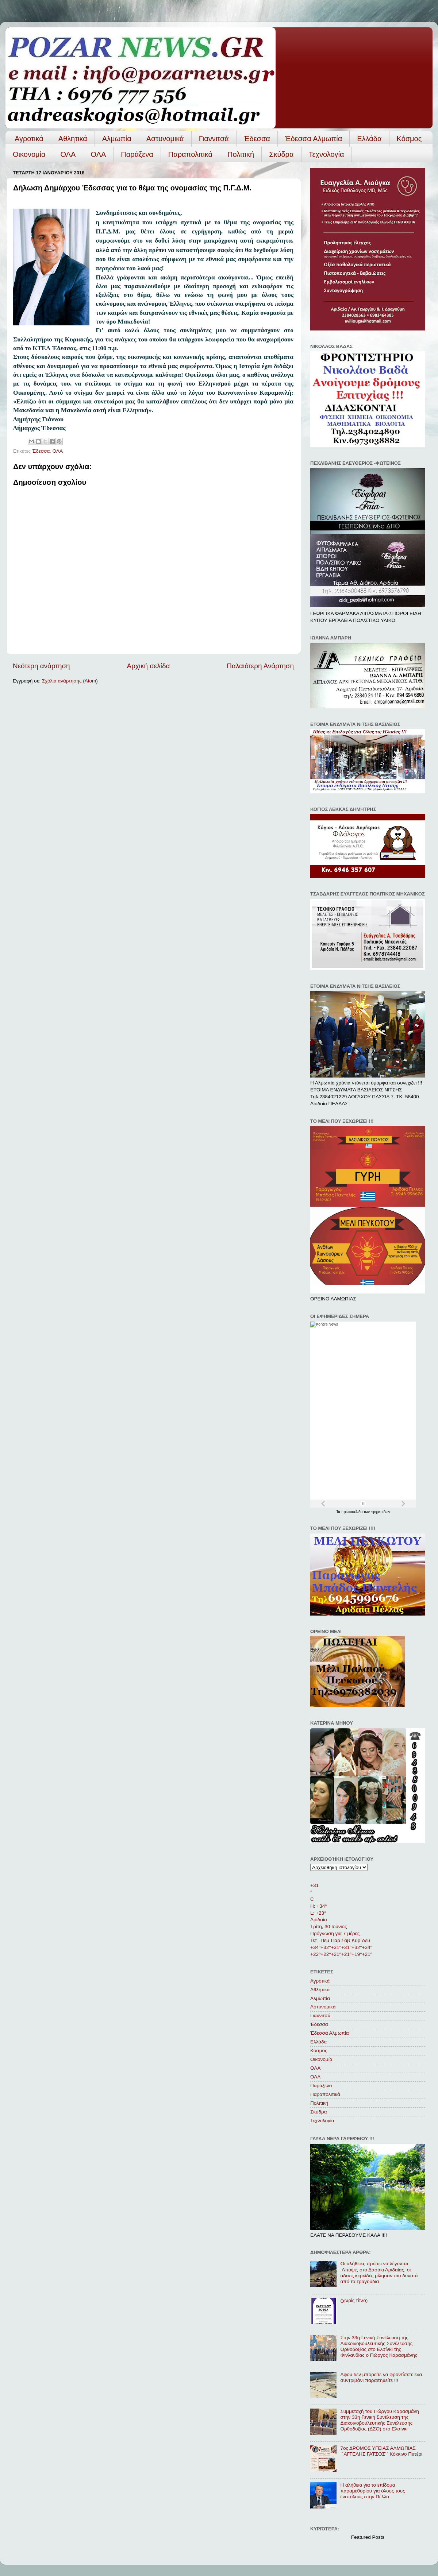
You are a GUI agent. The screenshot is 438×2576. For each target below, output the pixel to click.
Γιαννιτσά (214, 139)
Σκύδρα (281, 154)
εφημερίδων (380, 1512)
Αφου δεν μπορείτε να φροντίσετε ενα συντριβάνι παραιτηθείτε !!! (381, 2377)
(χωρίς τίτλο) (354, 2300)
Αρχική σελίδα (148, 666)
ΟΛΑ (68, 154)
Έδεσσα (257, 139)
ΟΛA (98, 154)
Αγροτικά (29, 139)
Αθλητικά (72, 139)
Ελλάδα (369, 139)
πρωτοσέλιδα (352, 1512)
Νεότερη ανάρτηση (41, 666)
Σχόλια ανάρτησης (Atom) (70, 681)
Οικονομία (29, 154)
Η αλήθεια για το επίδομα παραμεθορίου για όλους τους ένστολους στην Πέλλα (372, 2490)
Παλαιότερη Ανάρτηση (260, 666)
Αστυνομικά (165, 139)
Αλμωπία (116, 139)
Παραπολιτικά (190, 154)
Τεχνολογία (326, 154)
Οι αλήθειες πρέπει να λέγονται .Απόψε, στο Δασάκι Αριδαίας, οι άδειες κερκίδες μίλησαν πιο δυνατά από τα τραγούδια (379, 2272)
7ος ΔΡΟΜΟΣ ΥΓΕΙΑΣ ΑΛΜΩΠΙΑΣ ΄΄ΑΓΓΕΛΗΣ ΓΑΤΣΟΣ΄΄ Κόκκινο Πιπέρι (381, 2451)
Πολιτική (240, 154)
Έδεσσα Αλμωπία (313, 139)
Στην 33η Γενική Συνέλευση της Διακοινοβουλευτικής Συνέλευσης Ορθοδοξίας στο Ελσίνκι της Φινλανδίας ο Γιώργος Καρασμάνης (378, 2346)
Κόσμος (409, 139)
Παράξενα (137, 154)
